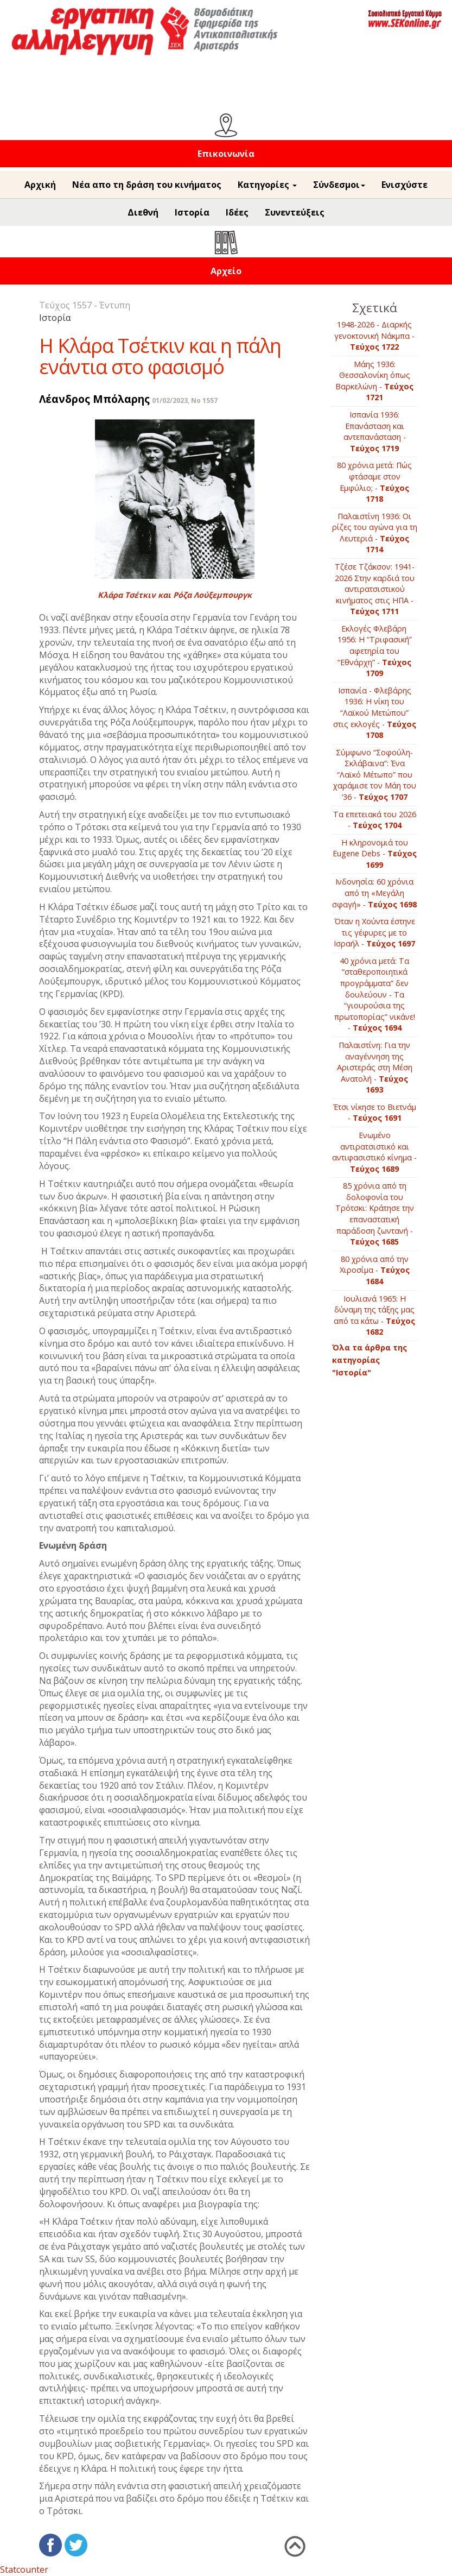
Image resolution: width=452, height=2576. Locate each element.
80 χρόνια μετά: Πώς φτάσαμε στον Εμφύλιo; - (374, 482)
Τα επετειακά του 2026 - (374, 820)
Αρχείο (226, 271)
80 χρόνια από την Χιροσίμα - (375, 1270)
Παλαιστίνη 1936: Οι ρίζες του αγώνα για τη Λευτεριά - (374, 533)
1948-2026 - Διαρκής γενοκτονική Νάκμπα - (374, 335)
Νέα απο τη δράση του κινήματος (146, 185)
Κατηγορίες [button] (267, 185)
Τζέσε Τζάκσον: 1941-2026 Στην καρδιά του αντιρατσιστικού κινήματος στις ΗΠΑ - (375, 588)
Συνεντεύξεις (294, 212)
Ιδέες (237, 212)
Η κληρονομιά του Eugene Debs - (375, 853)
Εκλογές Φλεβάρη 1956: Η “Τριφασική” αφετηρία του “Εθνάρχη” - (375, 650)
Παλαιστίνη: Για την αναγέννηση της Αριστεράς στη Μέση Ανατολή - (374, 1067)
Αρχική (40, 185)
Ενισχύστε (404, 185)
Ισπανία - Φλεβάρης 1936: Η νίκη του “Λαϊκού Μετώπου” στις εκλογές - (374, 712)
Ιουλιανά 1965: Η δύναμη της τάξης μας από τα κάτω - (374, 1315)
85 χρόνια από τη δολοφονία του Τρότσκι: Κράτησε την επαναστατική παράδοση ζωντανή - (374, 1213)
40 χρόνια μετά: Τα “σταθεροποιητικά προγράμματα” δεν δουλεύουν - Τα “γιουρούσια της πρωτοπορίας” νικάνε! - (374, 994)
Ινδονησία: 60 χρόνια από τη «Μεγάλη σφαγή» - (374, 892)
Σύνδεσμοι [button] (339, 185)
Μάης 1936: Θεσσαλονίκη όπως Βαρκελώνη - (374, 381)
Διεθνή (143, 212)
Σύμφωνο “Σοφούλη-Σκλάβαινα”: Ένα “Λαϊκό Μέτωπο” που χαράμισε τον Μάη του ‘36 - (374, 774)
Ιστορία (192, 212)
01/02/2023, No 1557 (185, 400)
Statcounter (24, 2569)
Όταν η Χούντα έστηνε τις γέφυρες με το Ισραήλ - (374, 932)
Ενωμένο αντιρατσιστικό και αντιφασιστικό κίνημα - (374, 1152)
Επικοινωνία (226, 154)
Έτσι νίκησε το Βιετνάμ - (374, 1112)
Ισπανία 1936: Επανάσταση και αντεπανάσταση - (374, 431)
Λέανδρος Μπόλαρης (94, 399)
